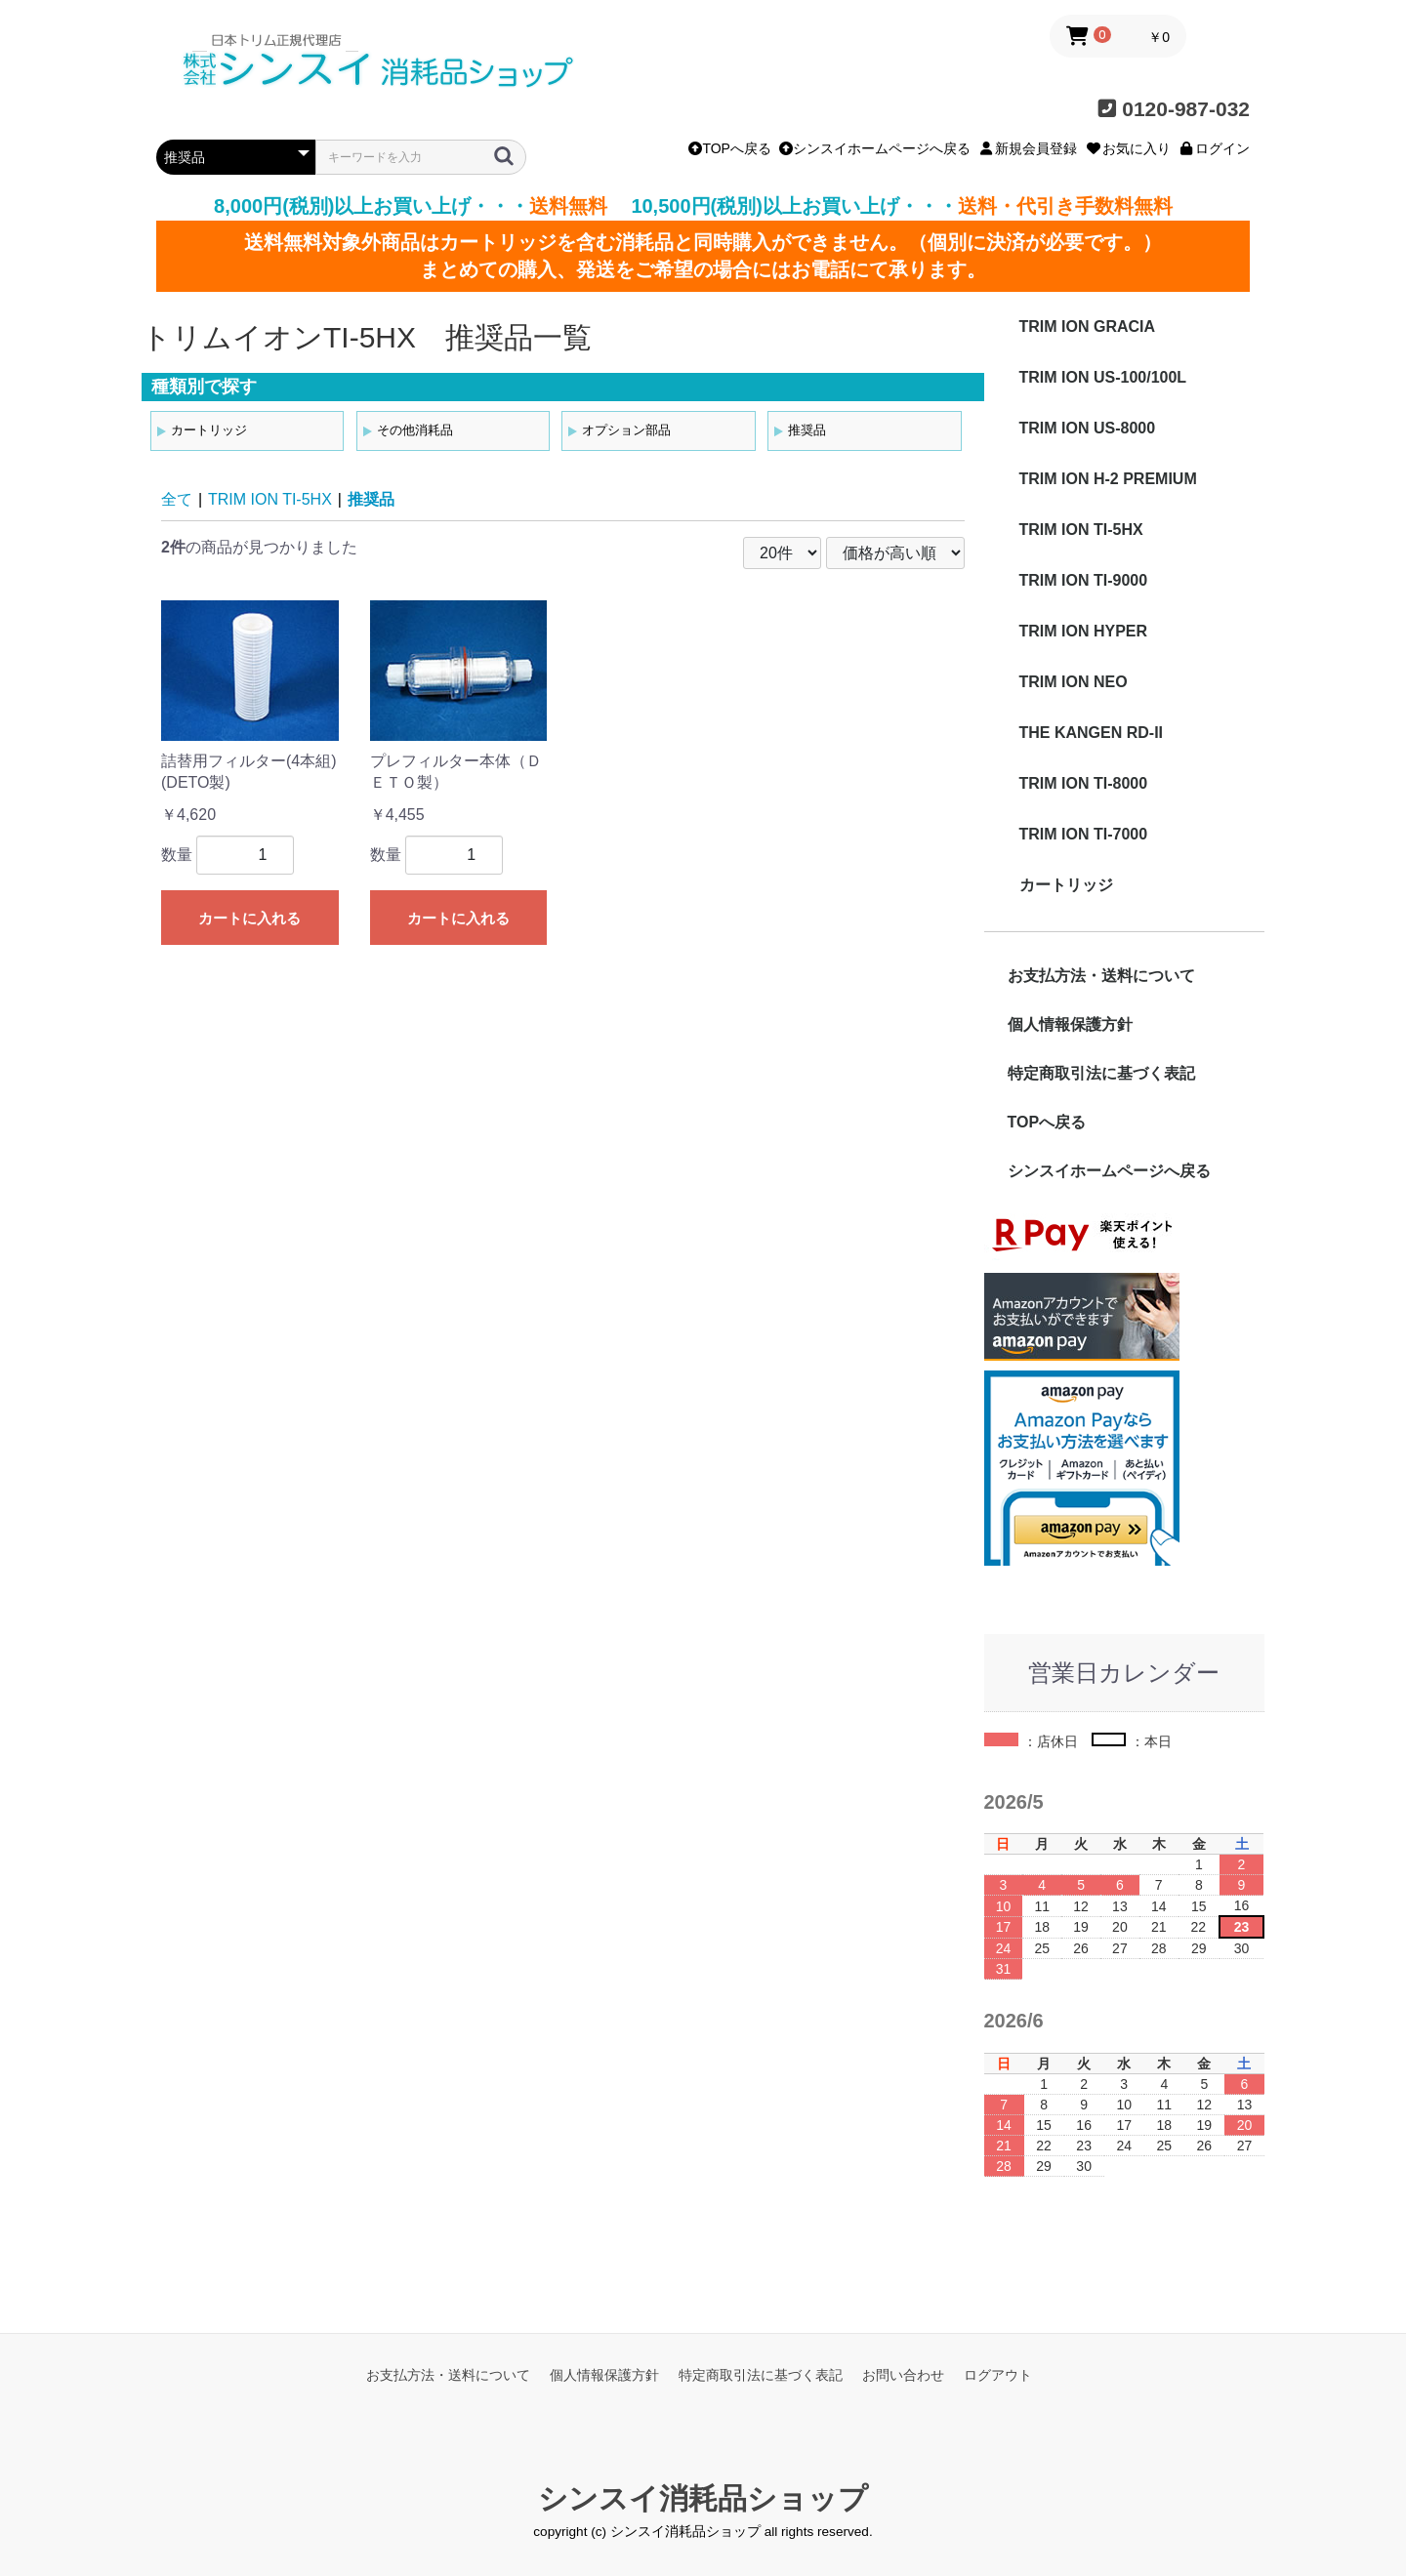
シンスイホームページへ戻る (875, 148)
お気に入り (1128, 148)
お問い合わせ (903, 2375)
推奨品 (807, 430)
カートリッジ (209, 430)
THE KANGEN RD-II (1091, 732)
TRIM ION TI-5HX (270, 499)
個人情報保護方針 (1070, 1024)
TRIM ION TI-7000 (1083, 834)
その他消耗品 (415, 430)
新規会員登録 (1028, 148)
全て (176, 499)
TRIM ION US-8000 (1087, 428)
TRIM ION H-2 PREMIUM (1108, 478)
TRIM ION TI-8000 (1083, 783)
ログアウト (998, 2375)
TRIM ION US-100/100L (1103, 377)
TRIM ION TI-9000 (1083, 580)
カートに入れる (249, 918)
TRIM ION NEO (1073, 682)
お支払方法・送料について (1101, 975)
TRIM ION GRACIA (1087, 326)
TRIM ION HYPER (1083, 631)
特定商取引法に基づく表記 (1101, 1073)
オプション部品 (626, 430)
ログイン (1215, 148)
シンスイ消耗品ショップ (703, 2498)
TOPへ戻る (729, 148)
